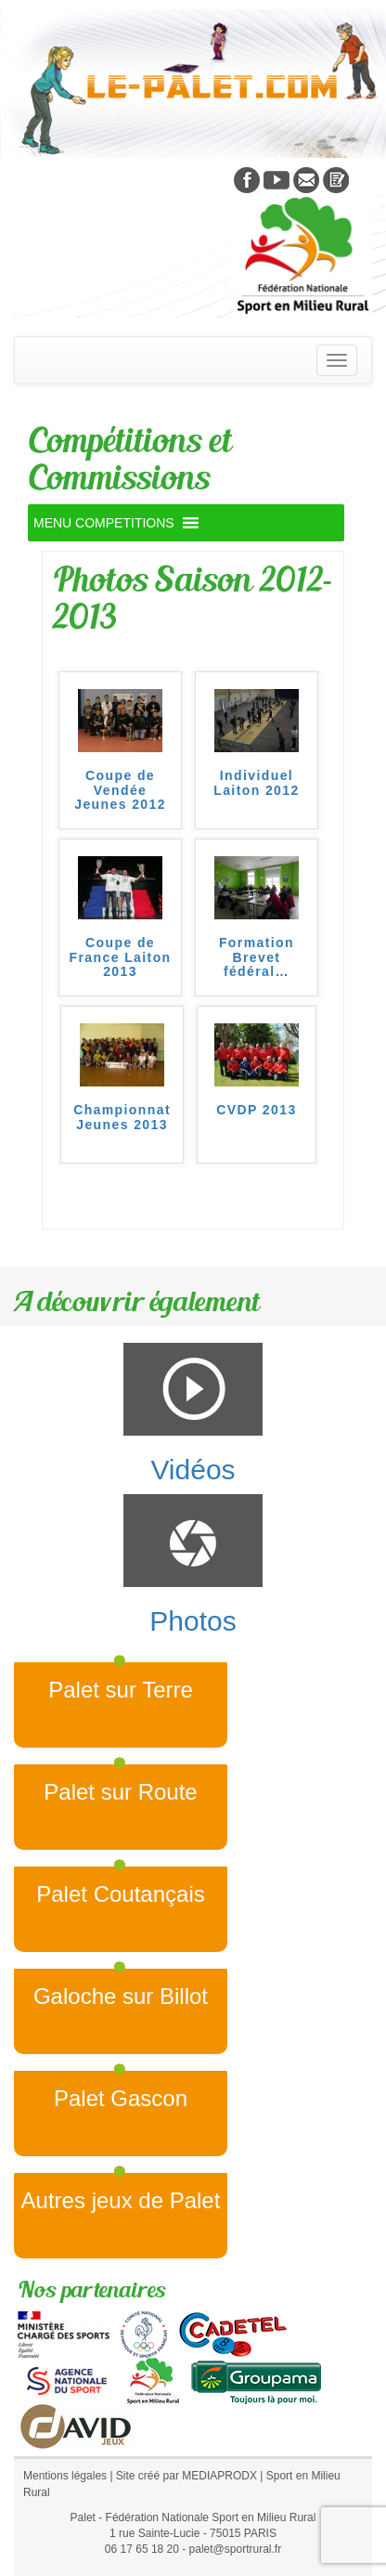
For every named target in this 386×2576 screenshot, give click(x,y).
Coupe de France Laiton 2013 (121, 957)
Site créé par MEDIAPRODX (186, 2475)
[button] (103, 522)
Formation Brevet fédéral (256, 957)
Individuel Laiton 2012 (256, 783)
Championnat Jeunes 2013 (122, 1117)
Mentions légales (65, 2475)
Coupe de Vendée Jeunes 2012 (120, 790)
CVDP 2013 (256, 1110)
